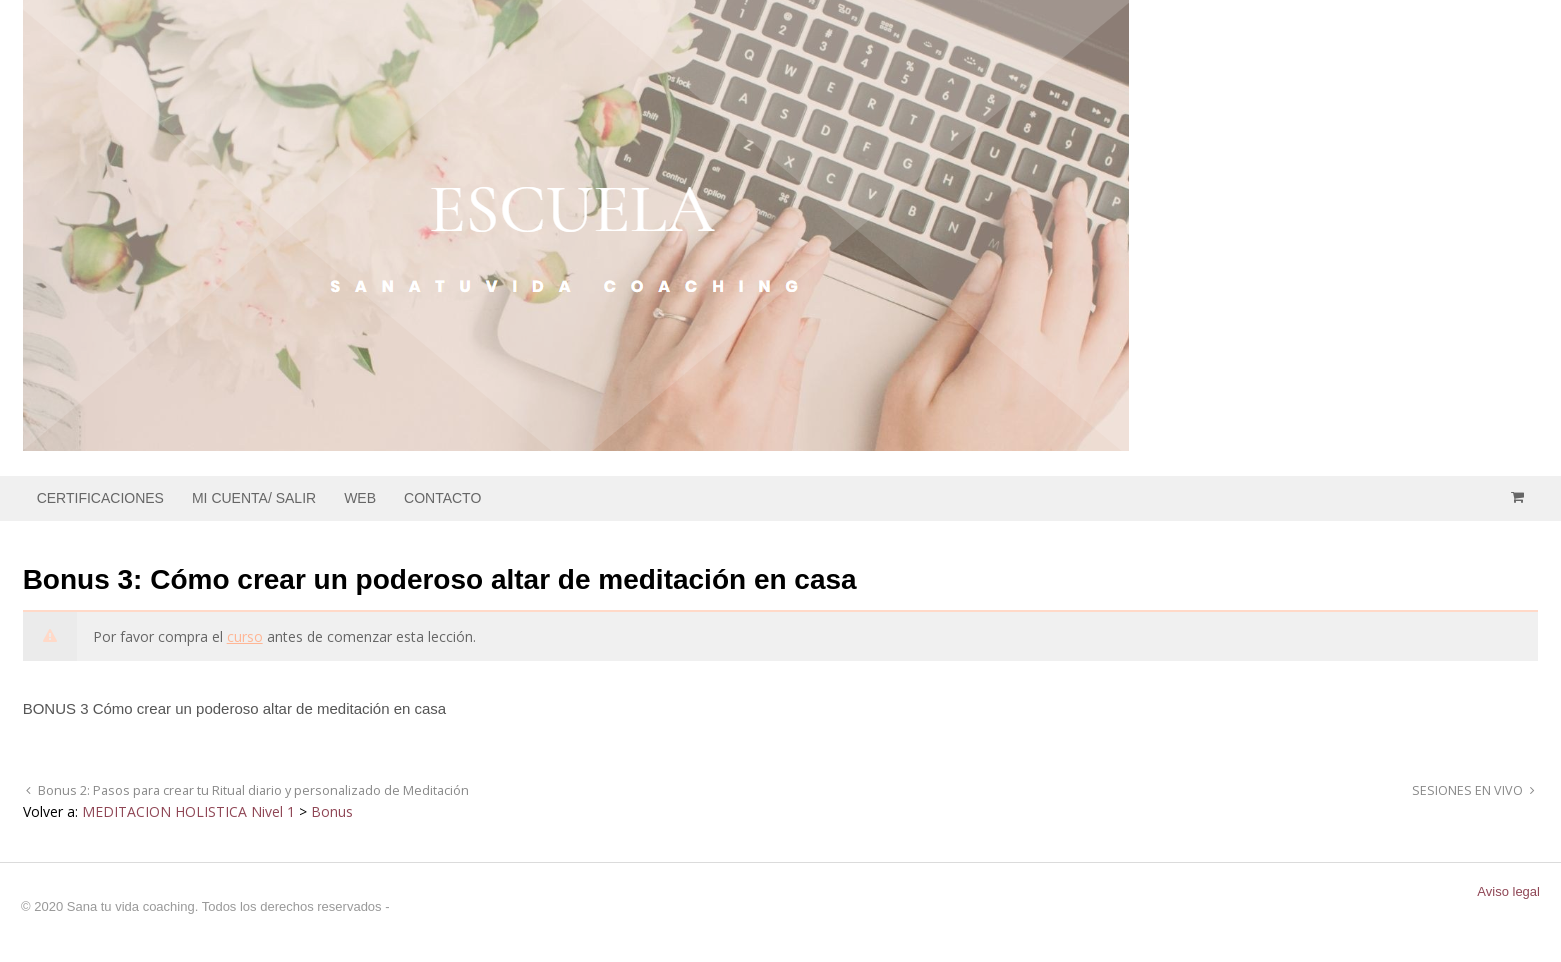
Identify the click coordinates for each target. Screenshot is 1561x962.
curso (245, 636)
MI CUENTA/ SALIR (254, 498)
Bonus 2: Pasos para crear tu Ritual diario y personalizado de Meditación (252, 790)
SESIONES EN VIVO (1469, 790)
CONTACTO (442, 498)
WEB (360, 498)
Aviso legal (1508, 891)
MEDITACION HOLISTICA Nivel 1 (188, 811)
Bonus (332, 811)
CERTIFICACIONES (100, 498)
